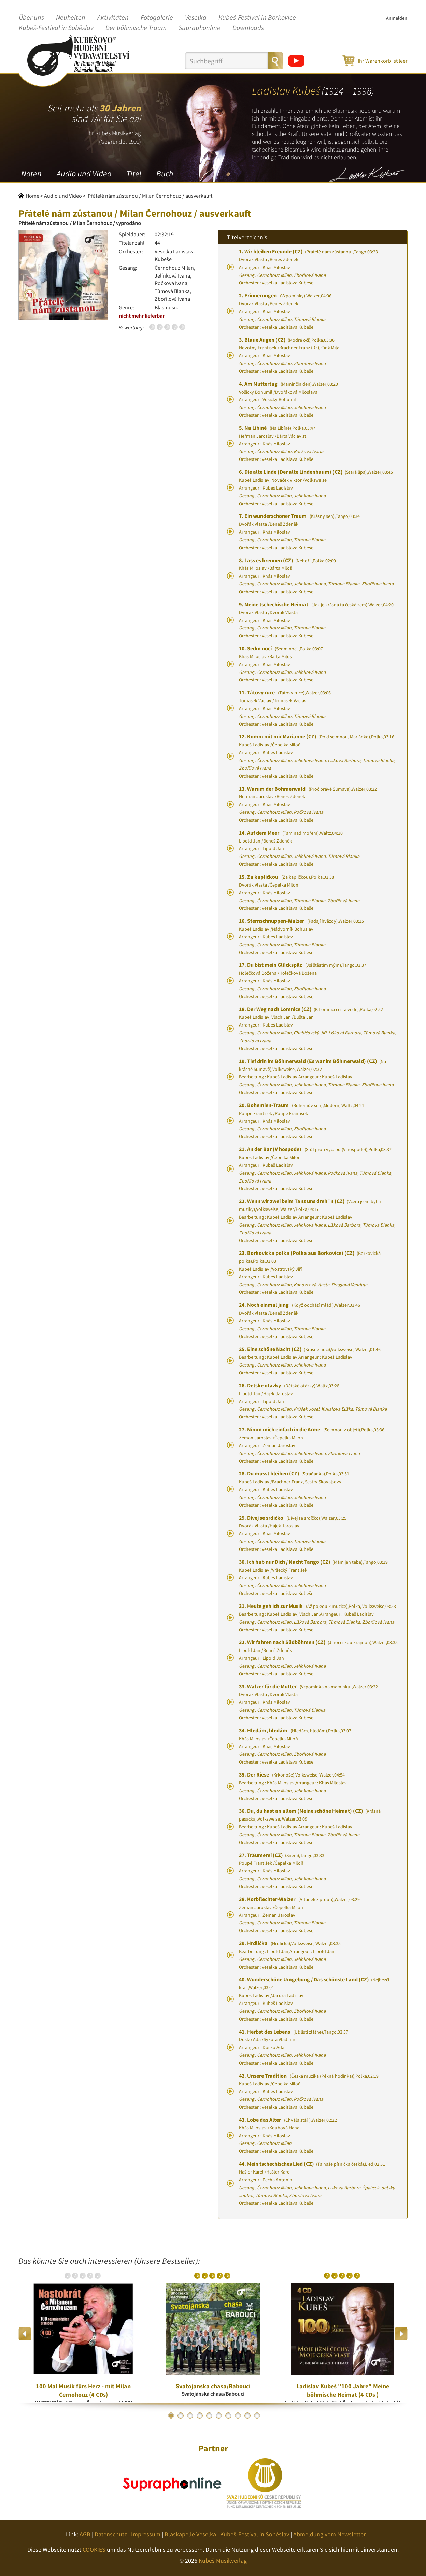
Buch (164, 173)
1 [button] (171, 2416)
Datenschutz (111, 2534)
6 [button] (219, 2416)
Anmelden (396, 18)
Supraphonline (200, 28)
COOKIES (94, 2549)
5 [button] (209, 2416)
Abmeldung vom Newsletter (329, 2534)
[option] (83, 2334)
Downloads (248, 28)
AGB (85, 2534)
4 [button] (200, 2416)
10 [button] (257, 2416)
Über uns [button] (31, 18)
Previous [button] (25, 2333)
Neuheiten (70, 18)
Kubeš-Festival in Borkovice (257, 18)
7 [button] (228, 2416)
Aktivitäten (113, 18)
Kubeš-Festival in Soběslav (56, 28)
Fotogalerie (157, 18)
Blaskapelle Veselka (190, 2534)
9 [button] (247, 2416)
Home (32, 195)
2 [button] (181, 2416)
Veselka (196, 18)
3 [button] (190, 2416)
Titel (133, 173)
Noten (31, 173)
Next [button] (401, 2333)
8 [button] (238, 2416)
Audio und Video (84, 173)
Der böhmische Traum (136, 28)
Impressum (145, 2534)
